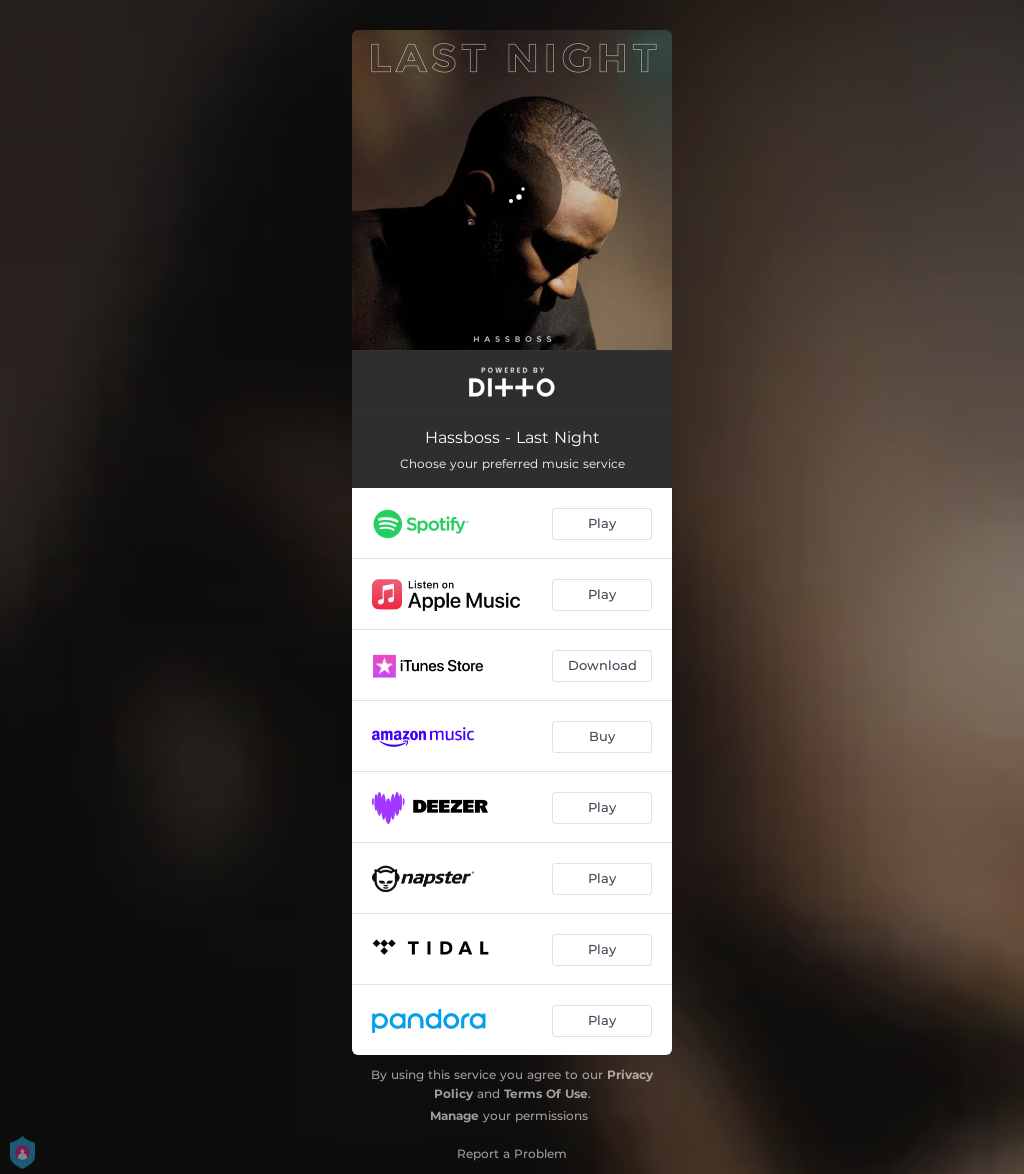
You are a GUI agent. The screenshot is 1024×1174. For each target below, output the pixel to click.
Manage (454, 1115)
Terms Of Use (546, 1093)
